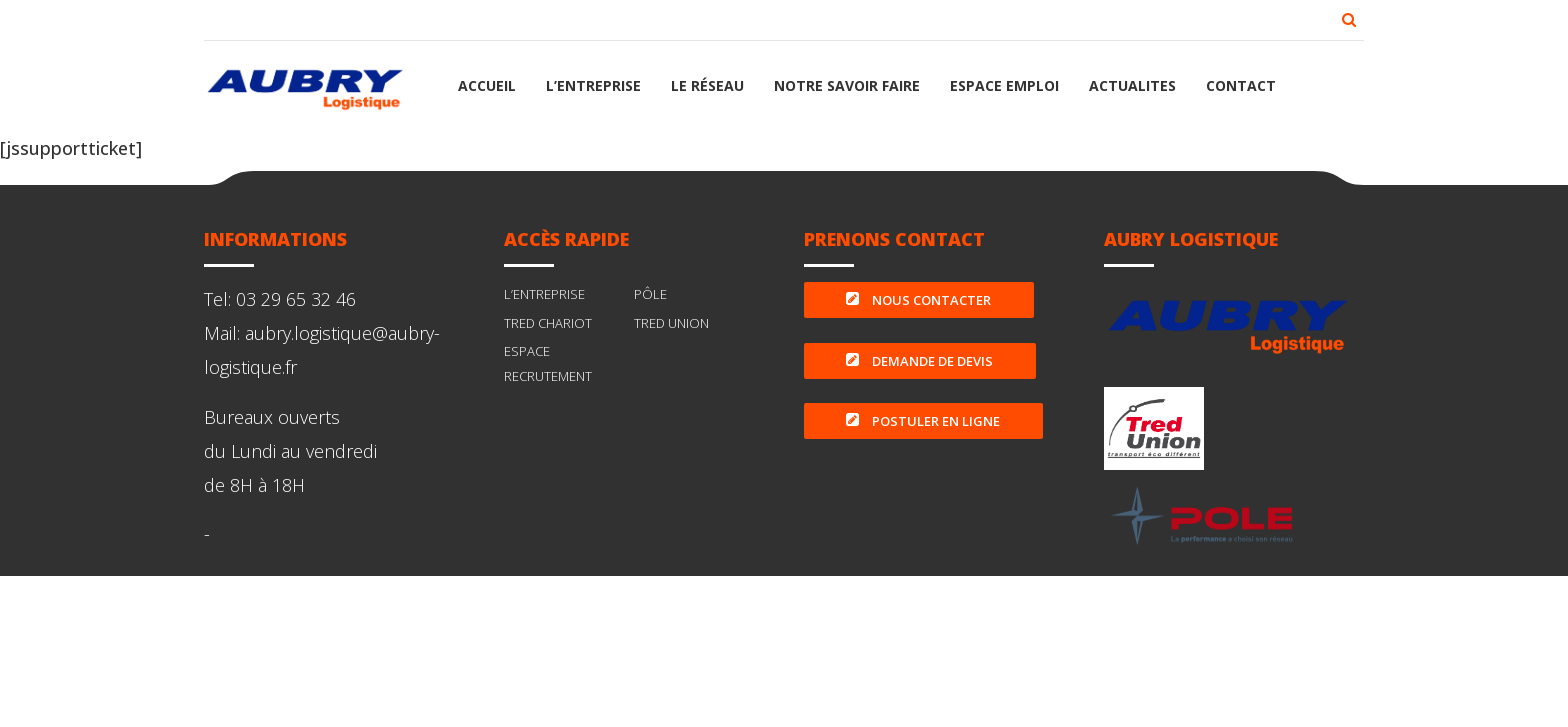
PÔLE (650, 294)
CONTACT (1241, 85)
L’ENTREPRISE (593, 85)
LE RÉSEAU (707, 85)
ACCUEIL (487, 85)
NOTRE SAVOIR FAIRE (847, 85)
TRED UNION (671, 323)
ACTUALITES (1132, 85)
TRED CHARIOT (548, 323)
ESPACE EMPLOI (1004, 85)
